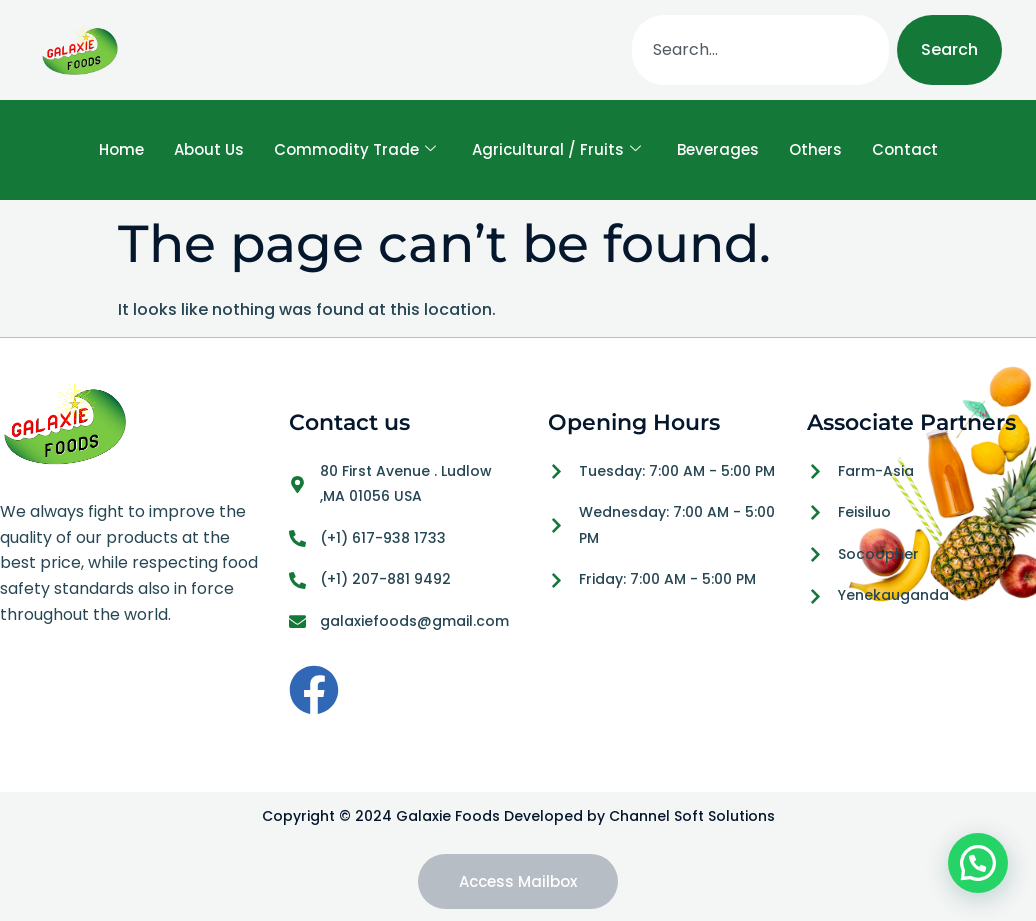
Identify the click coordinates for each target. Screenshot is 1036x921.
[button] (978, 863)
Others (815, 149)
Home (121, 149)
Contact (905, 149)
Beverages (718, 149)
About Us (209, 149)
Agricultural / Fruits (556, 150)
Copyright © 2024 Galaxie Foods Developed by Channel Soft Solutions (518, 816)
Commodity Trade (355, 150)
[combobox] (761, 50)
